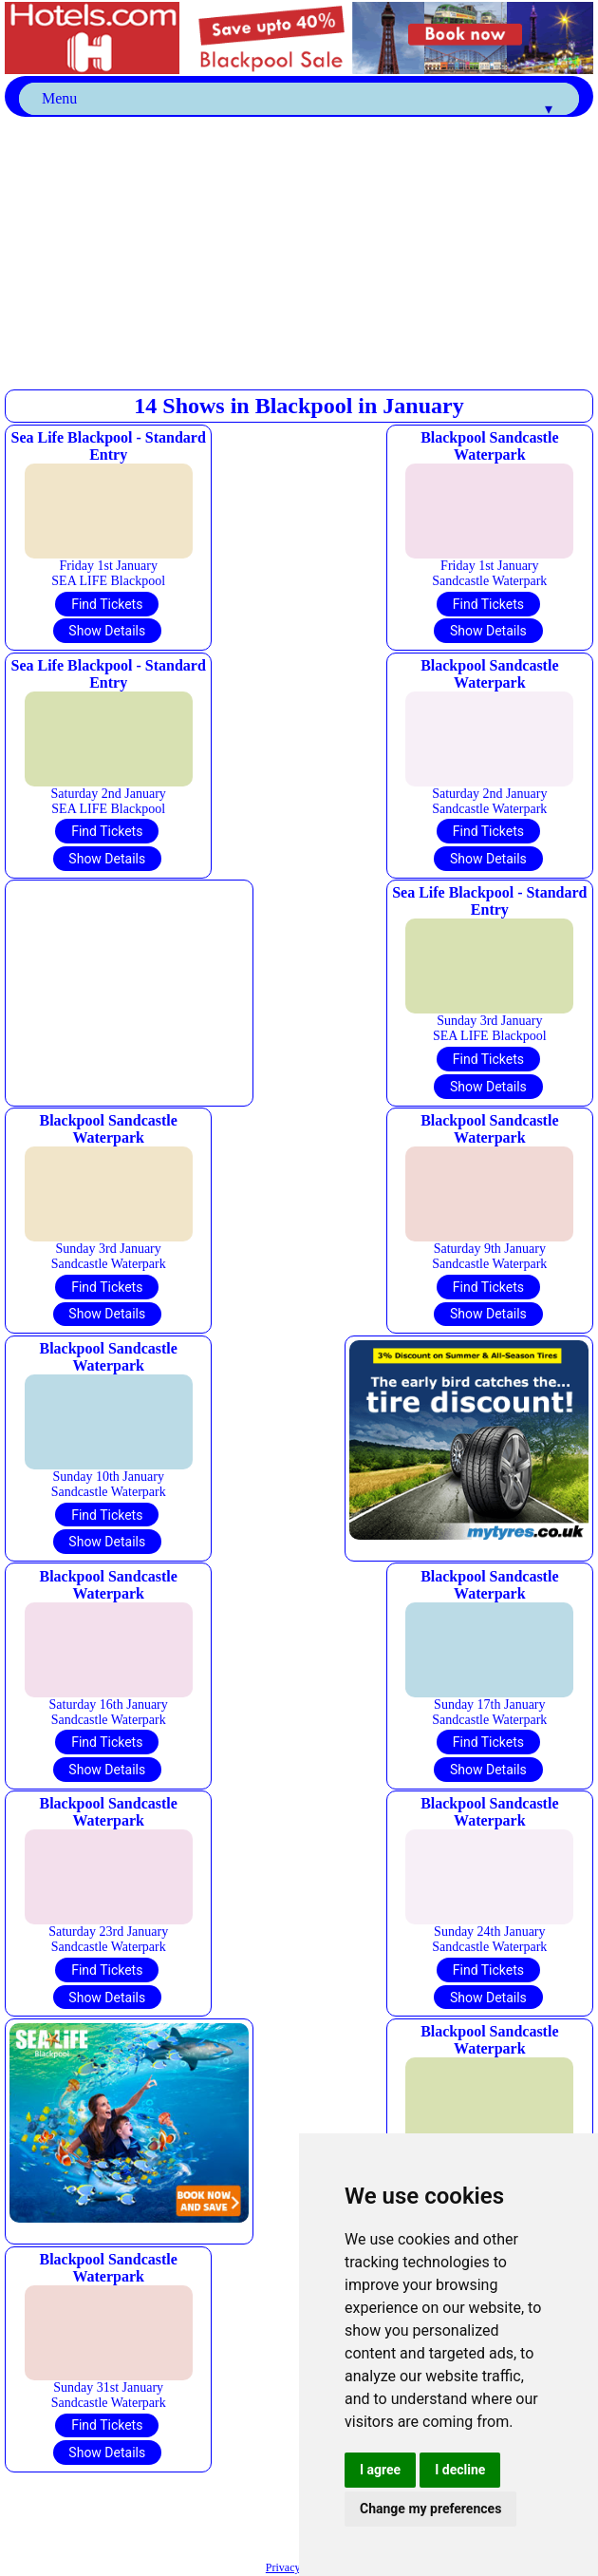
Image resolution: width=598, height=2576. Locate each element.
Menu (299, 102)
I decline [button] (460, 2469)
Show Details (106, 630)
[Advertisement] (301, 250)
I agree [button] (380, 2469)
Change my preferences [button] (430, 2508)
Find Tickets (106, 604)
